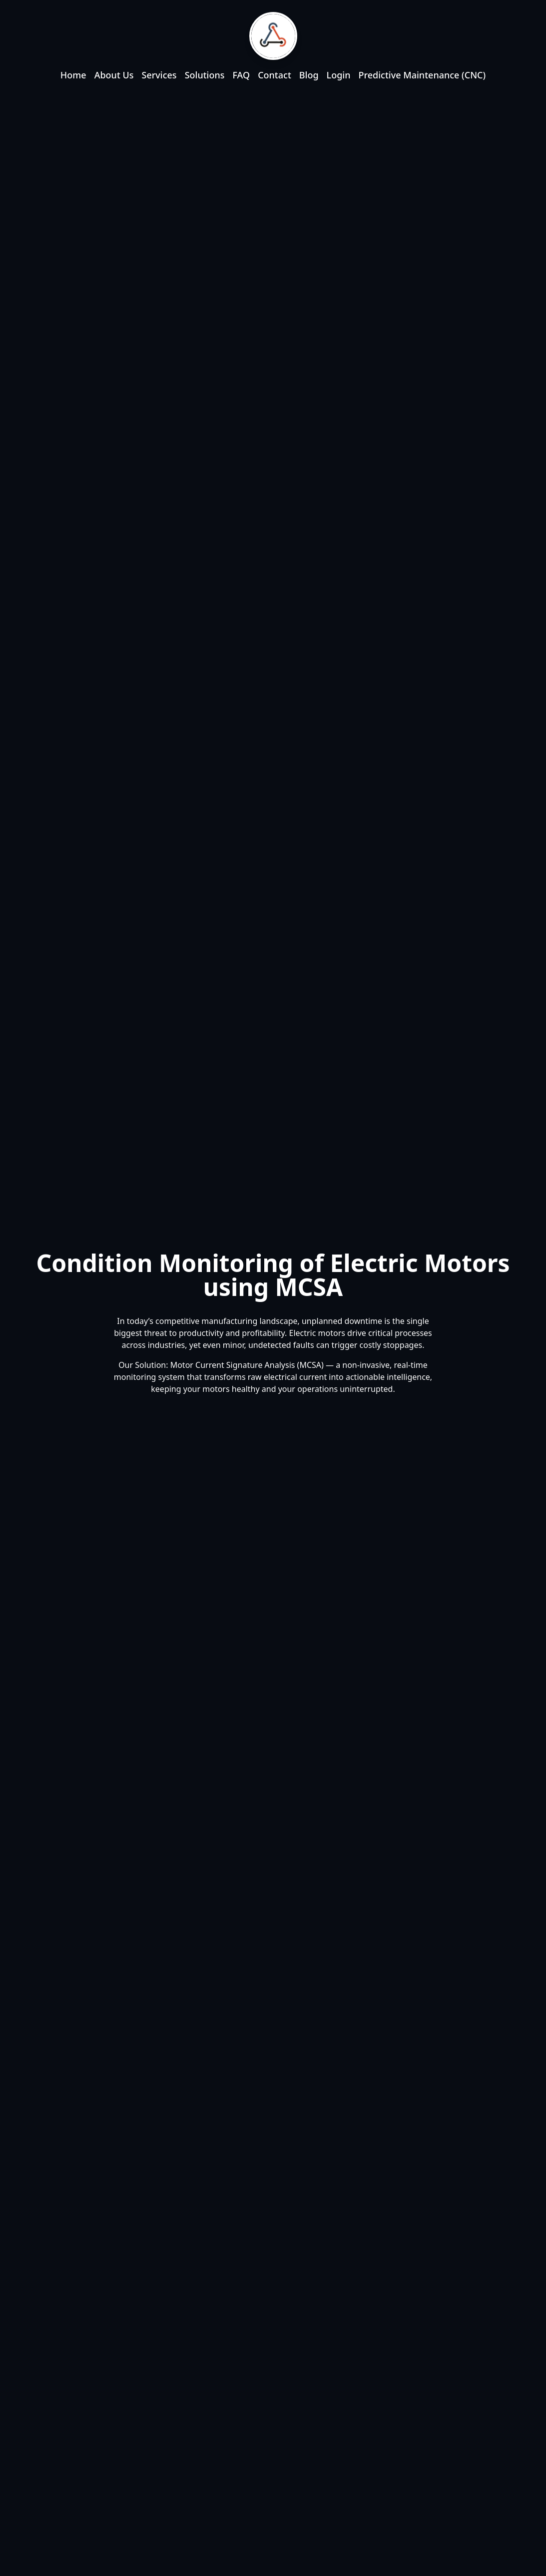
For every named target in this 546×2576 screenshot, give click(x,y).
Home (73, 75)
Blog (309, 75)
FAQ (241, 75)
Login (339, 75)
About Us (114, 75)
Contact (274, 75)
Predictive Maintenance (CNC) (422, 75)
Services (159, 75)
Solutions (205, 75)
